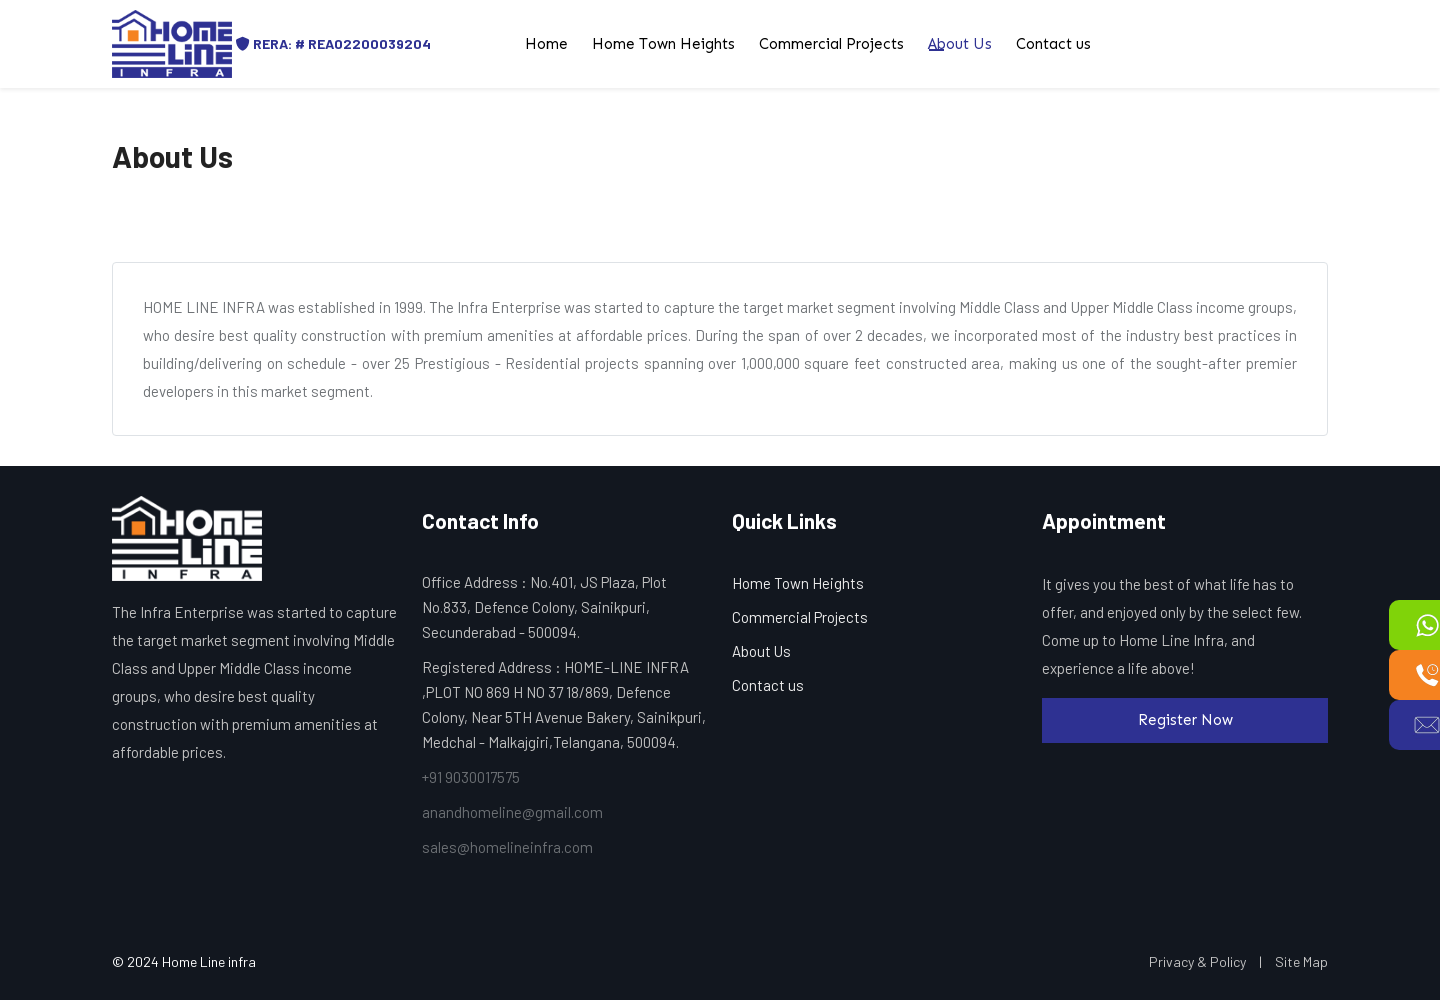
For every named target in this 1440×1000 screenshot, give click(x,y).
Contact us (1053, 44)
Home (546, 44)
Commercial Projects (831, 44)
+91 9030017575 (471, 777)
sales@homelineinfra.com (507, 847)
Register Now (1185, 720)
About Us (960, 44)
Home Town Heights (663, 44)
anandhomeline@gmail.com (512, 812)
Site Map (1301, 961)
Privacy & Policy (1197, 961)
